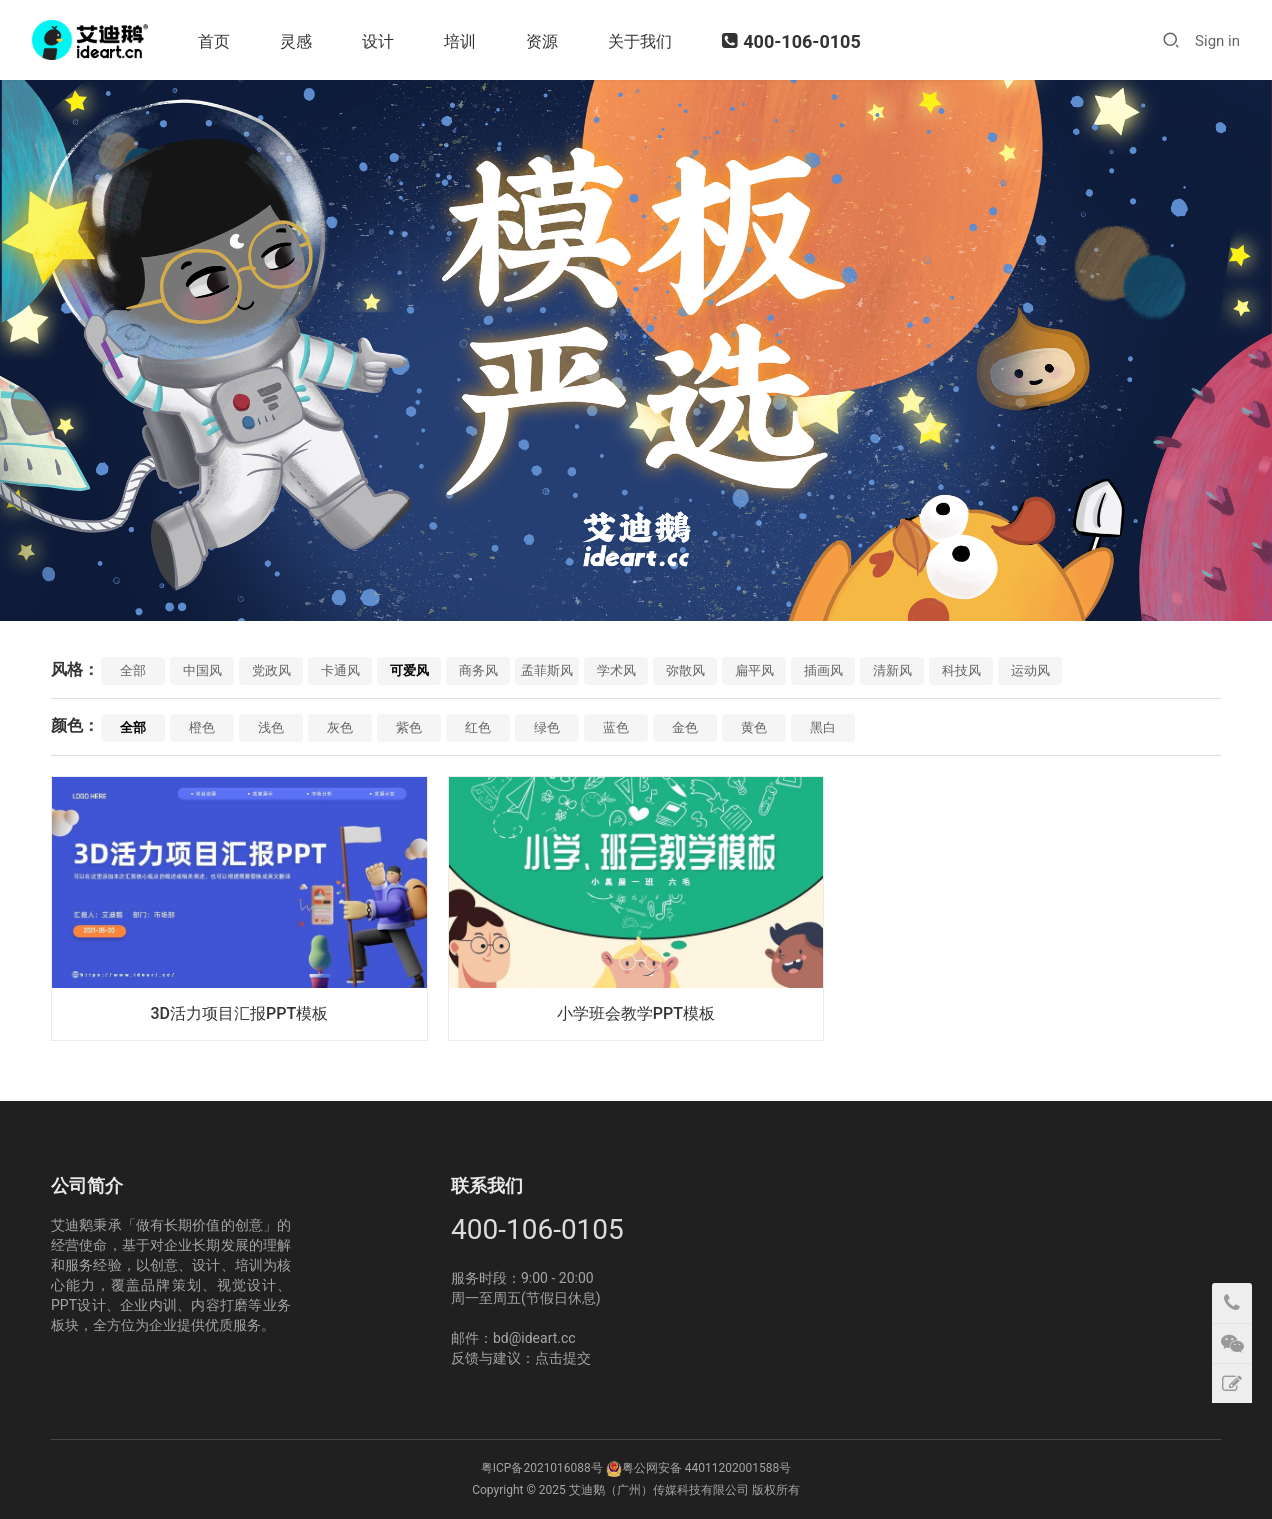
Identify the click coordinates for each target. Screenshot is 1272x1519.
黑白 (823, 727)
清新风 (892, 670)
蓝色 (616, 727)
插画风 (823, 670)
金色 (685, 727)
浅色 (271, 727)
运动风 (1030, 670)
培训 (460, 41)
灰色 (340, 727)
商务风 (478, 670)
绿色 (547, 727)
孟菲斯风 (547, 670)
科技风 (961, 670)
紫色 (409, 727)
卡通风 (340, 670)
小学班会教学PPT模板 (636, 1013)
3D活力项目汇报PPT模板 (239, 1013)
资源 (542, 41)
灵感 (296, 41)
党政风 (271, 670)
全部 (133, 670)
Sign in (1217, 41)
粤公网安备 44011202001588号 (706, 1468)
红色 (478, 727)
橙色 (202, 727)
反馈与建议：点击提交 (521, 1358)
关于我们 (640, 41)
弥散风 (685, 670)
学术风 (616, 670)
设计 (378, 41)
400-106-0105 (791, 41)
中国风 (202, 670)
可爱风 (409, 670)
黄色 (754, 727)
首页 (214, 41)
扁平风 (754, 670)
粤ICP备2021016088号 (542, 1468)
